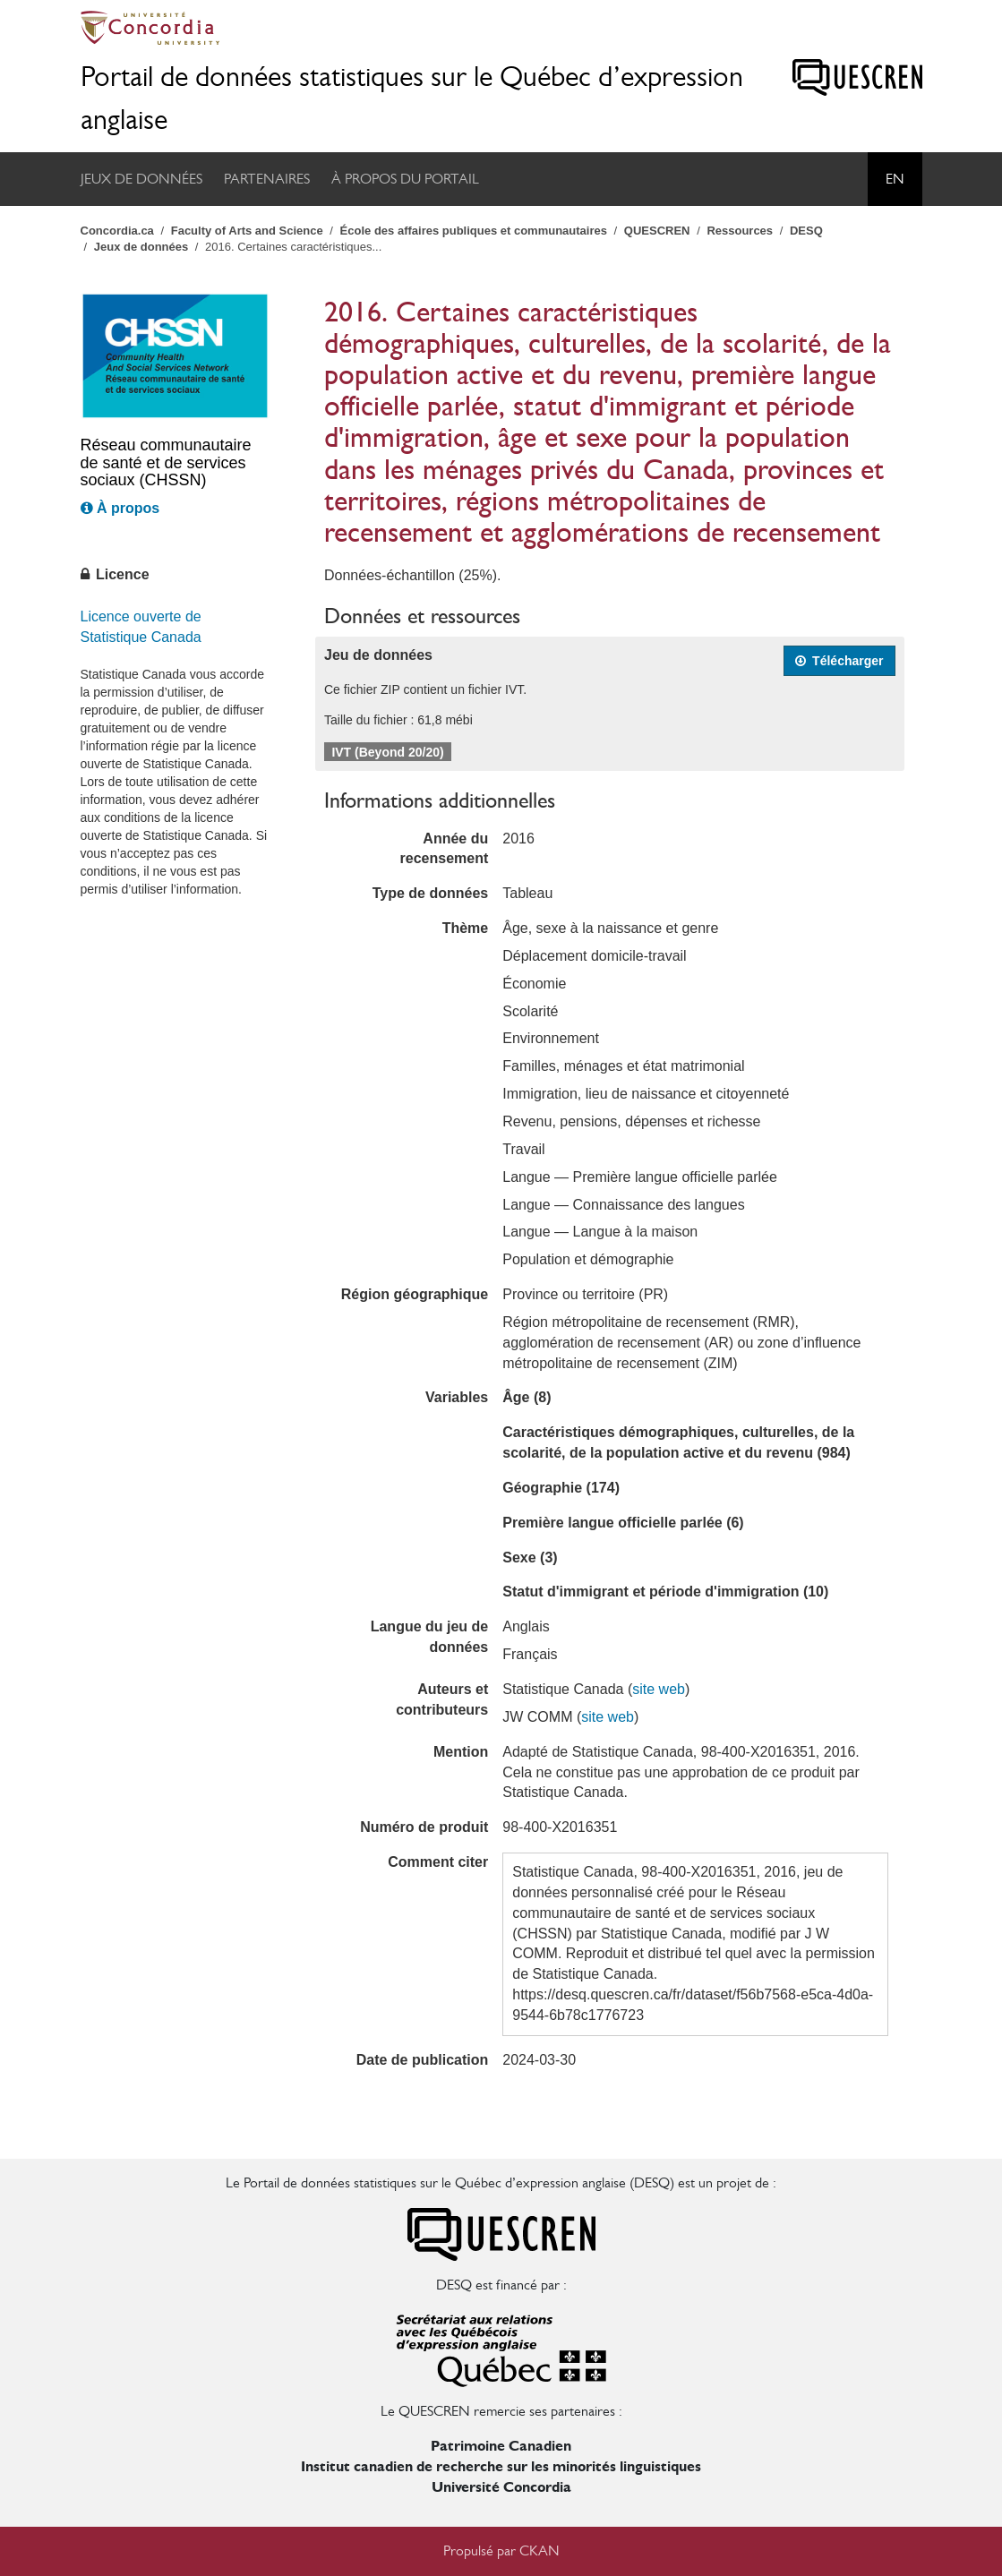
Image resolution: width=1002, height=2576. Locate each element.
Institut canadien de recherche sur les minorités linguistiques (501, 2466)
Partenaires (267, 178)
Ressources (740, 230)
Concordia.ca (117, 230)
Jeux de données (141, 178)
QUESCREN (657, 230)
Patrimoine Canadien (501, 2445)
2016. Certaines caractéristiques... (293, 246)
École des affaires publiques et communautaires (473, 230)
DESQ (806, 230)
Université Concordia (501, 2486)
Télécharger (839, 661)
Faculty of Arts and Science (247, 230)
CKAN (539, 2550)
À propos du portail (405, 178)
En (895, 178)
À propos (120, 508)
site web (658, 1689)
